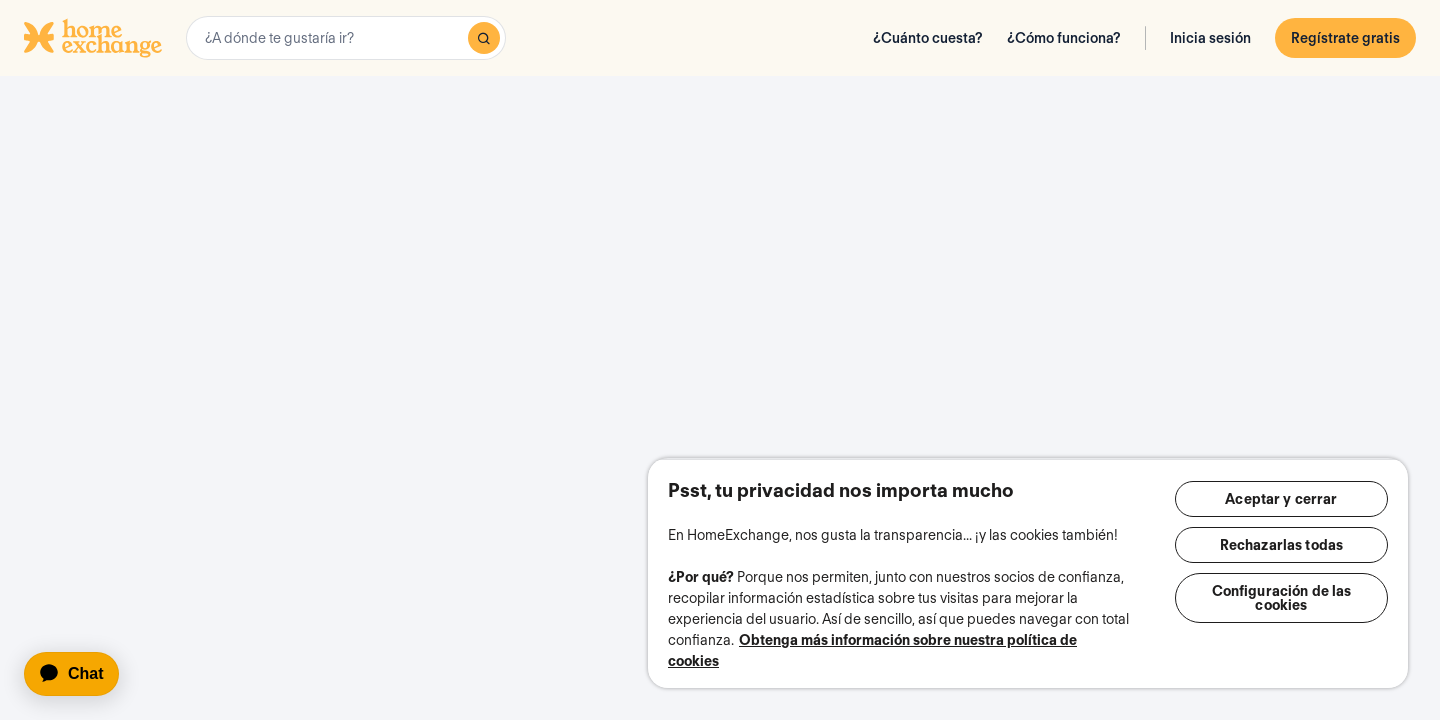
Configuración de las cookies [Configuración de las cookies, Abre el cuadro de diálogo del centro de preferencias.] (1282, 598)
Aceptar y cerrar (1281, 499)
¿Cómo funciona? (1064, 38)
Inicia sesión (1210, 38)
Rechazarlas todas (1281, 545)
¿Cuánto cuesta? (928, 38)
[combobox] (346, 38)
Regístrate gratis (1345, 38)
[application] (80, 674)
